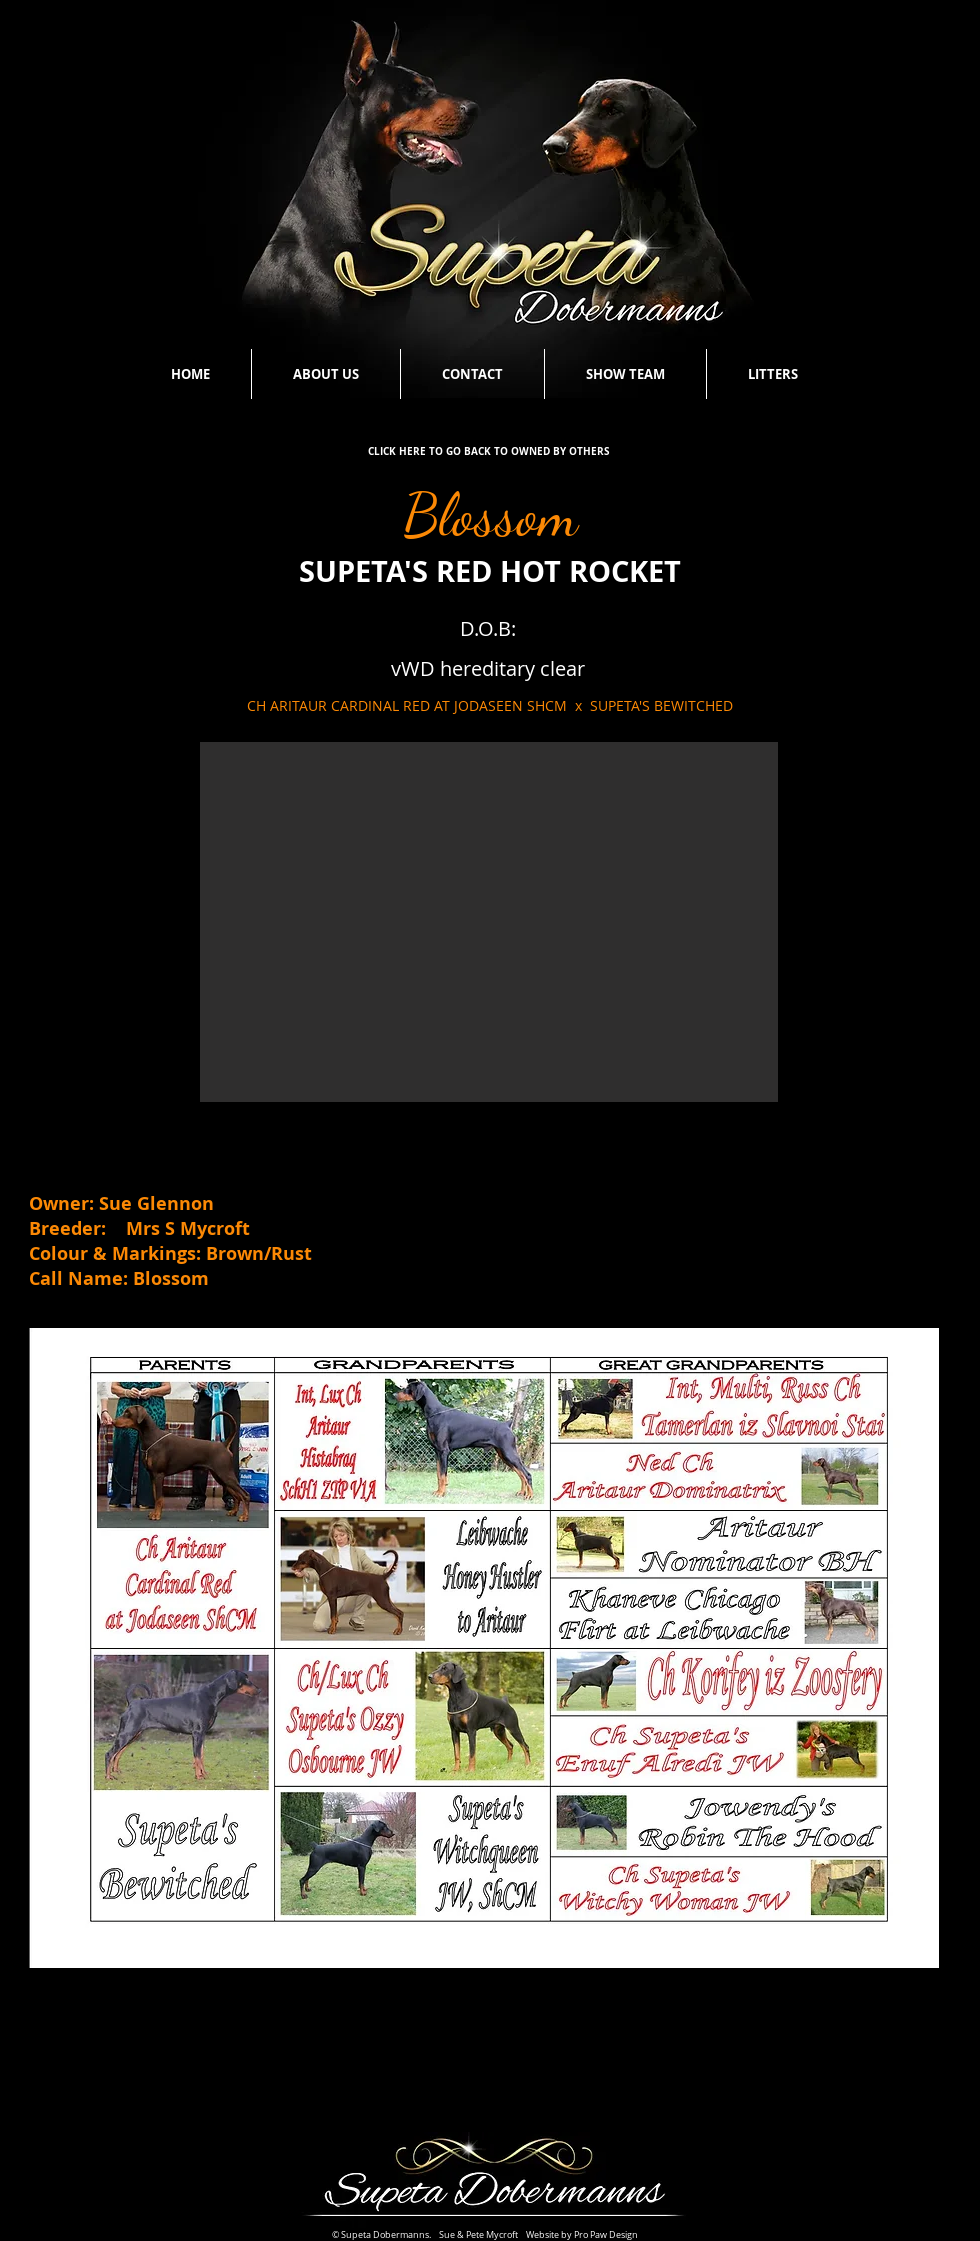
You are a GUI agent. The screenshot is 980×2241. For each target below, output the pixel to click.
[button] (489, 922)
